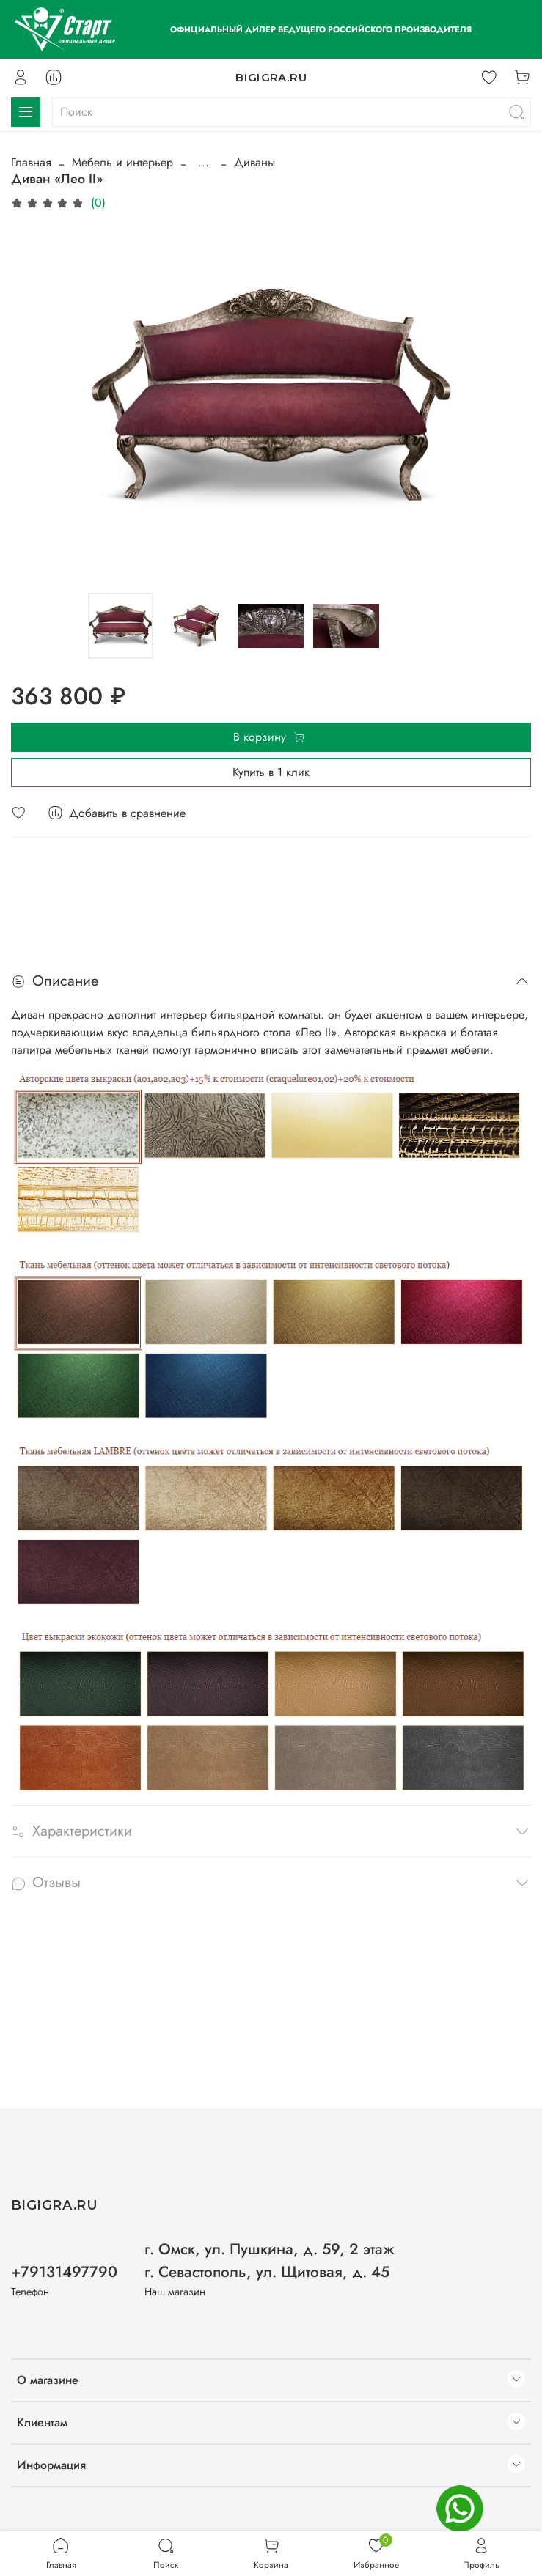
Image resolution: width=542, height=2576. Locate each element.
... (203, 162)
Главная (31, 162)
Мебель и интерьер (122, 162)
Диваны (254, 162)
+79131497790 (64, 2272)
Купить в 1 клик (271, 772)
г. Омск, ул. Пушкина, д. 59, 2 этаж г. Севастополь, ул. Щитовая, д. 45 (269, 2260)
